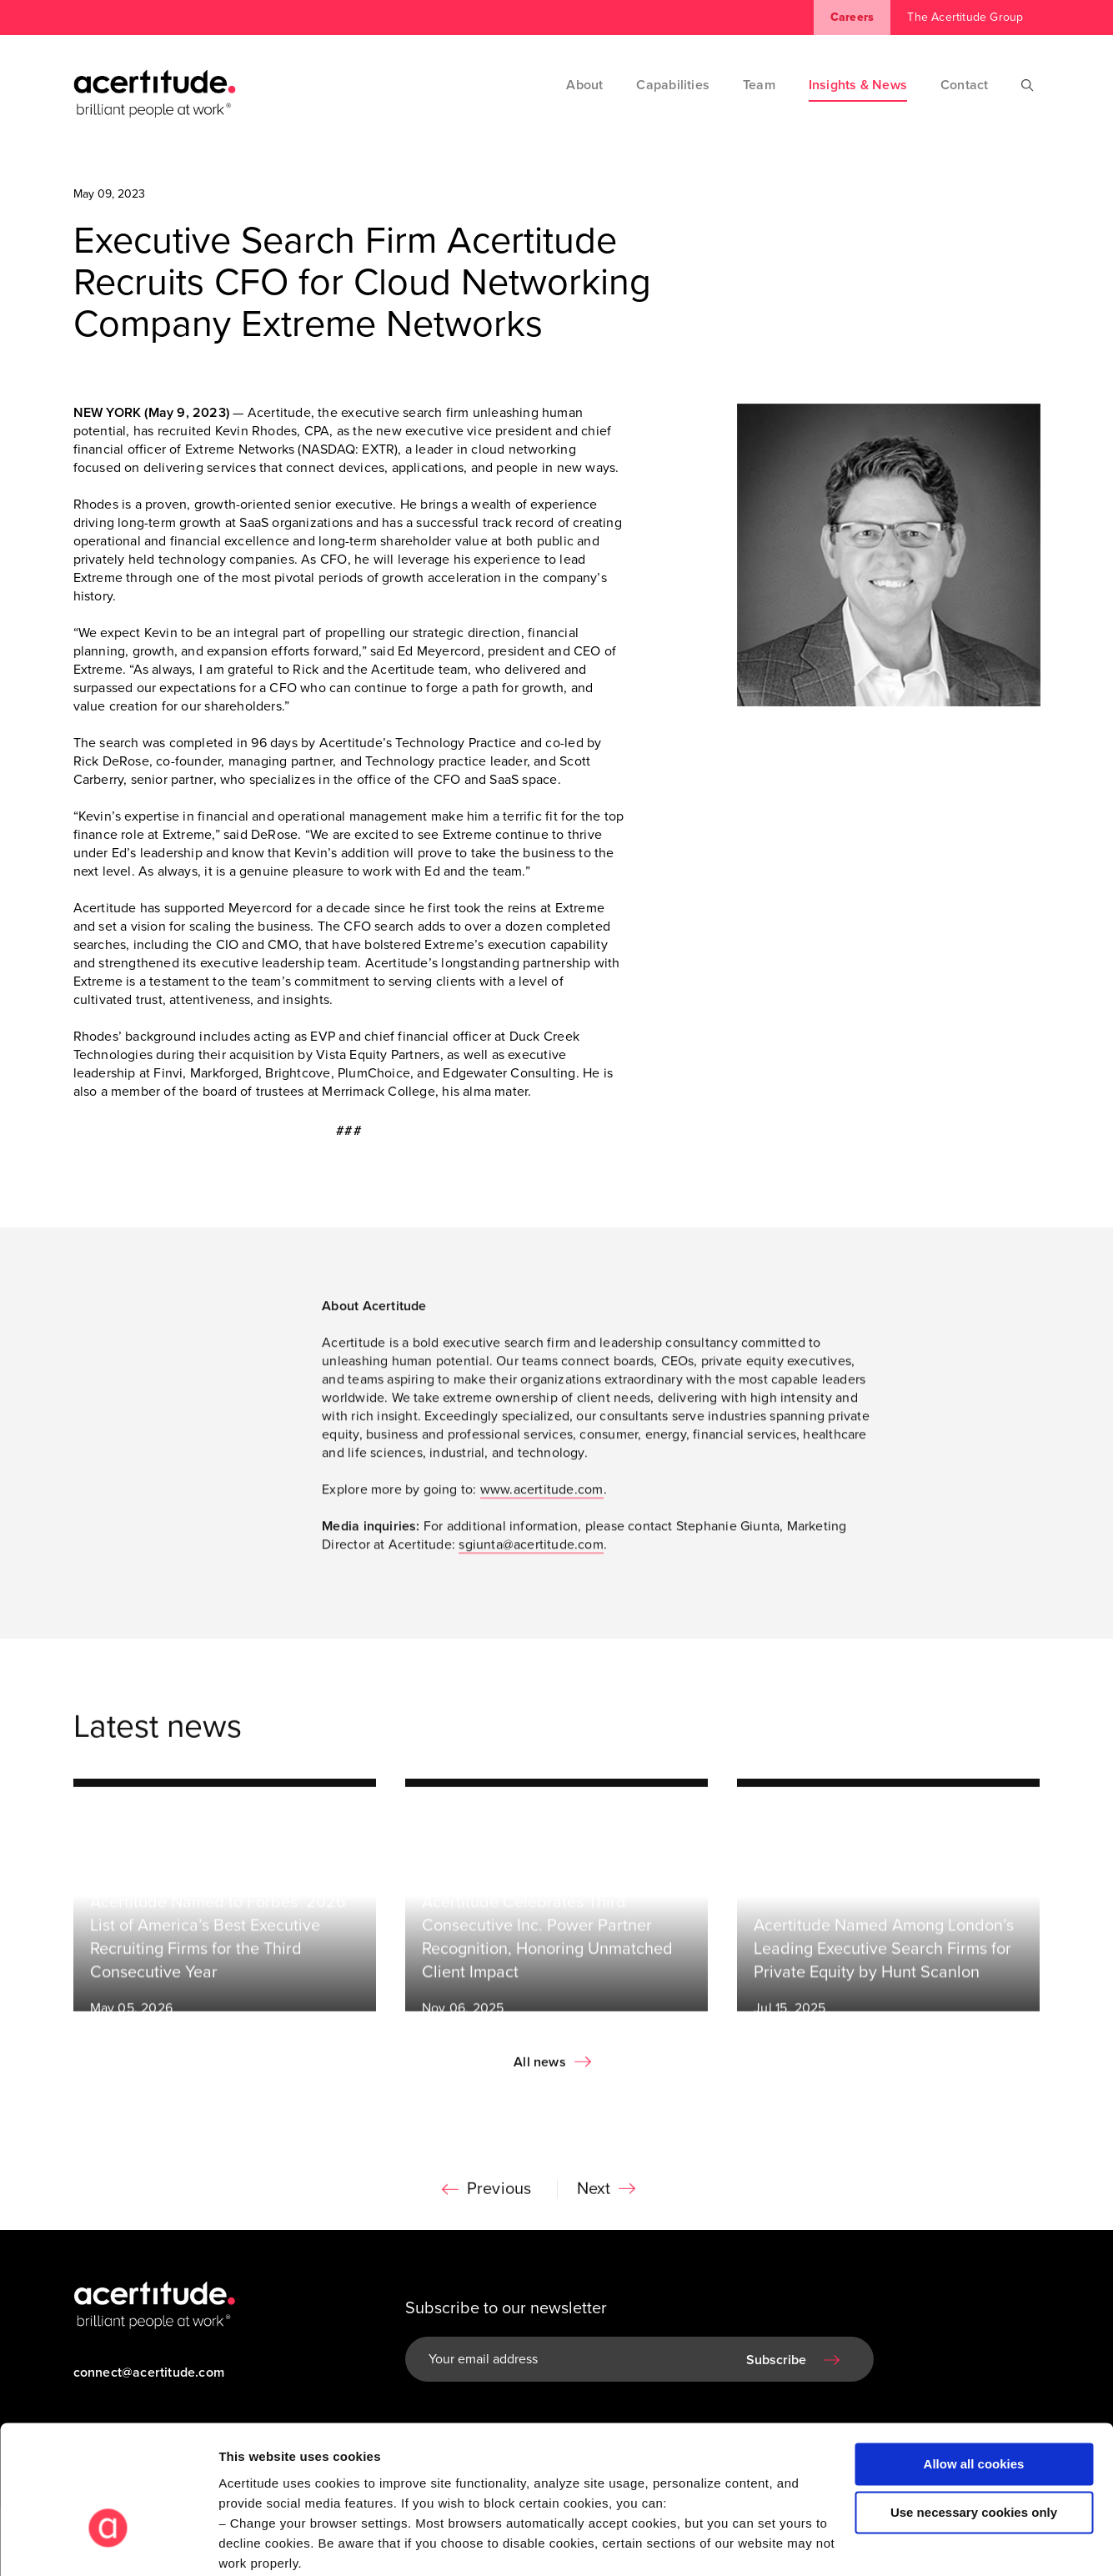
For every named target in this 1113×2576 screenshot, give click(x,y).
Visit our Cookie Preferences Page (339, 2479)
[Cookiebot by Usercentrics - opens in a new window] (108, 2543)
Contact (964, 85)
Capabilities (672, 85)
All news (540, 2069)
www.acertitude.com (542, 1497)
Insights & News (858, 85)
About (584, 85)
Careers (852, 17)
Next (594, 2197)
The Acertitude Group (965, 17)
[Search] (1027, 85)
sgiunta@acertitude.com (531, 1552)
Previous (499, 2197)
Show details (257, 2543)
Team (759, 85)
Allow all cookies (974, 2360)
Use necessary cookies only (973, 2408)
